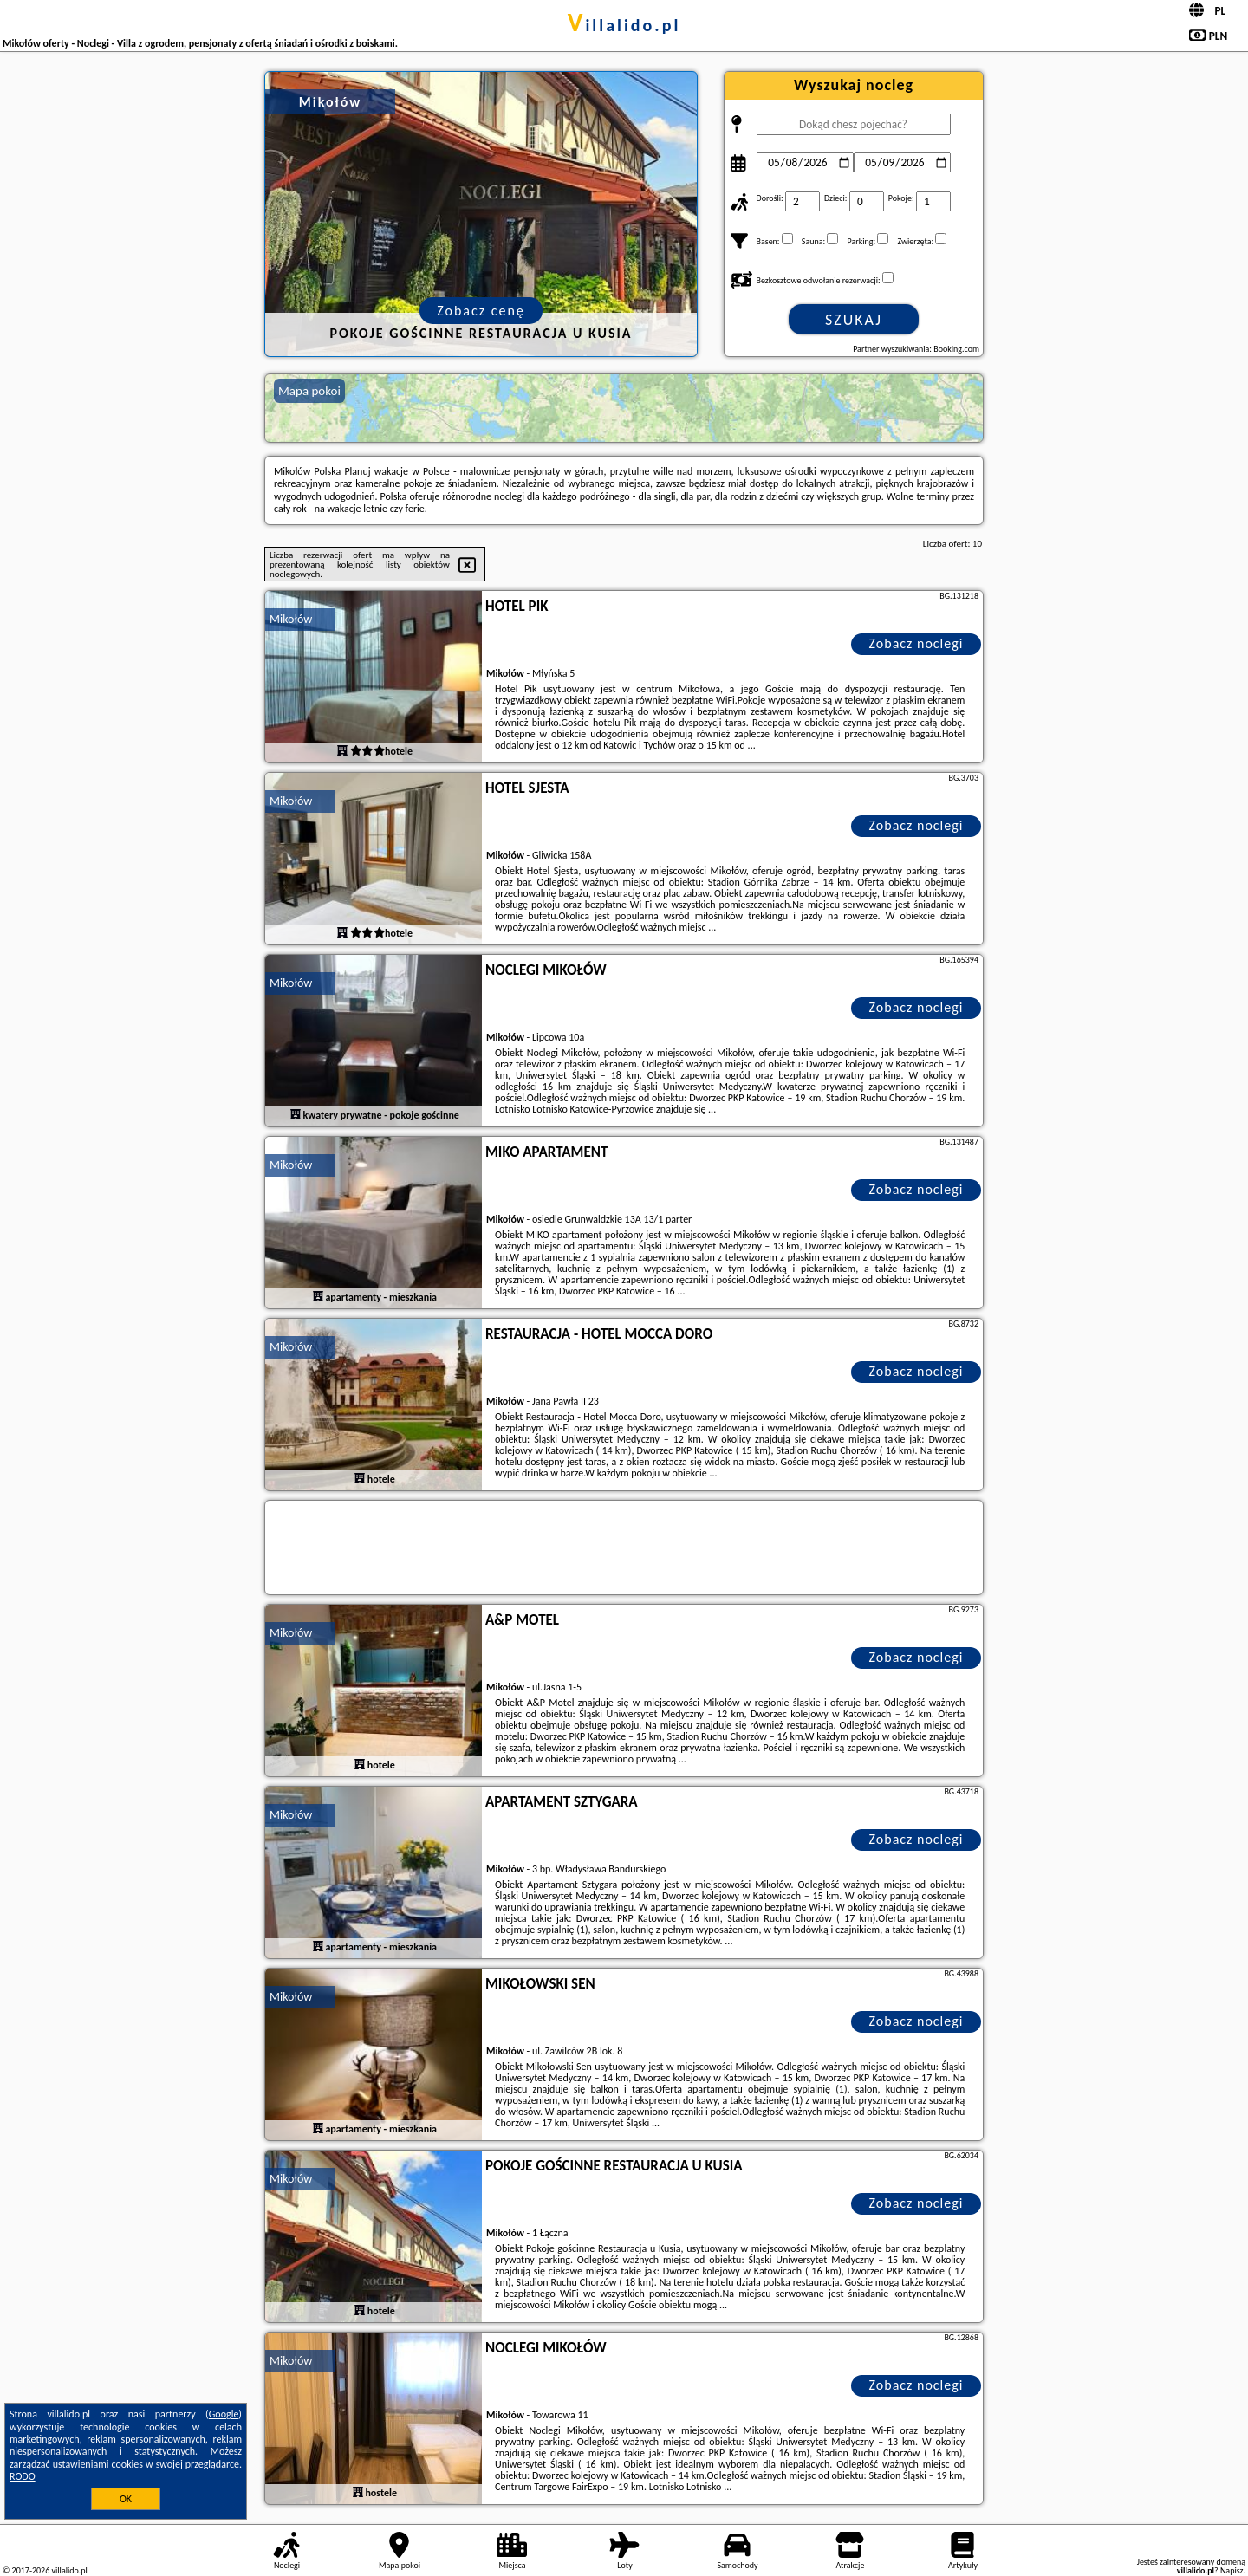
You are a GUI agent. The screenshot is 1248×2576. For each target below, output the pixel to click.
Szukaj (853, 319)
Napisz (1232, 2570)
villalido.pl (624, 25)
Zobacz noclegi (916, 643)
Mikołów (291, 619)
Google (224, 2414)
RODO (23, 2476)
